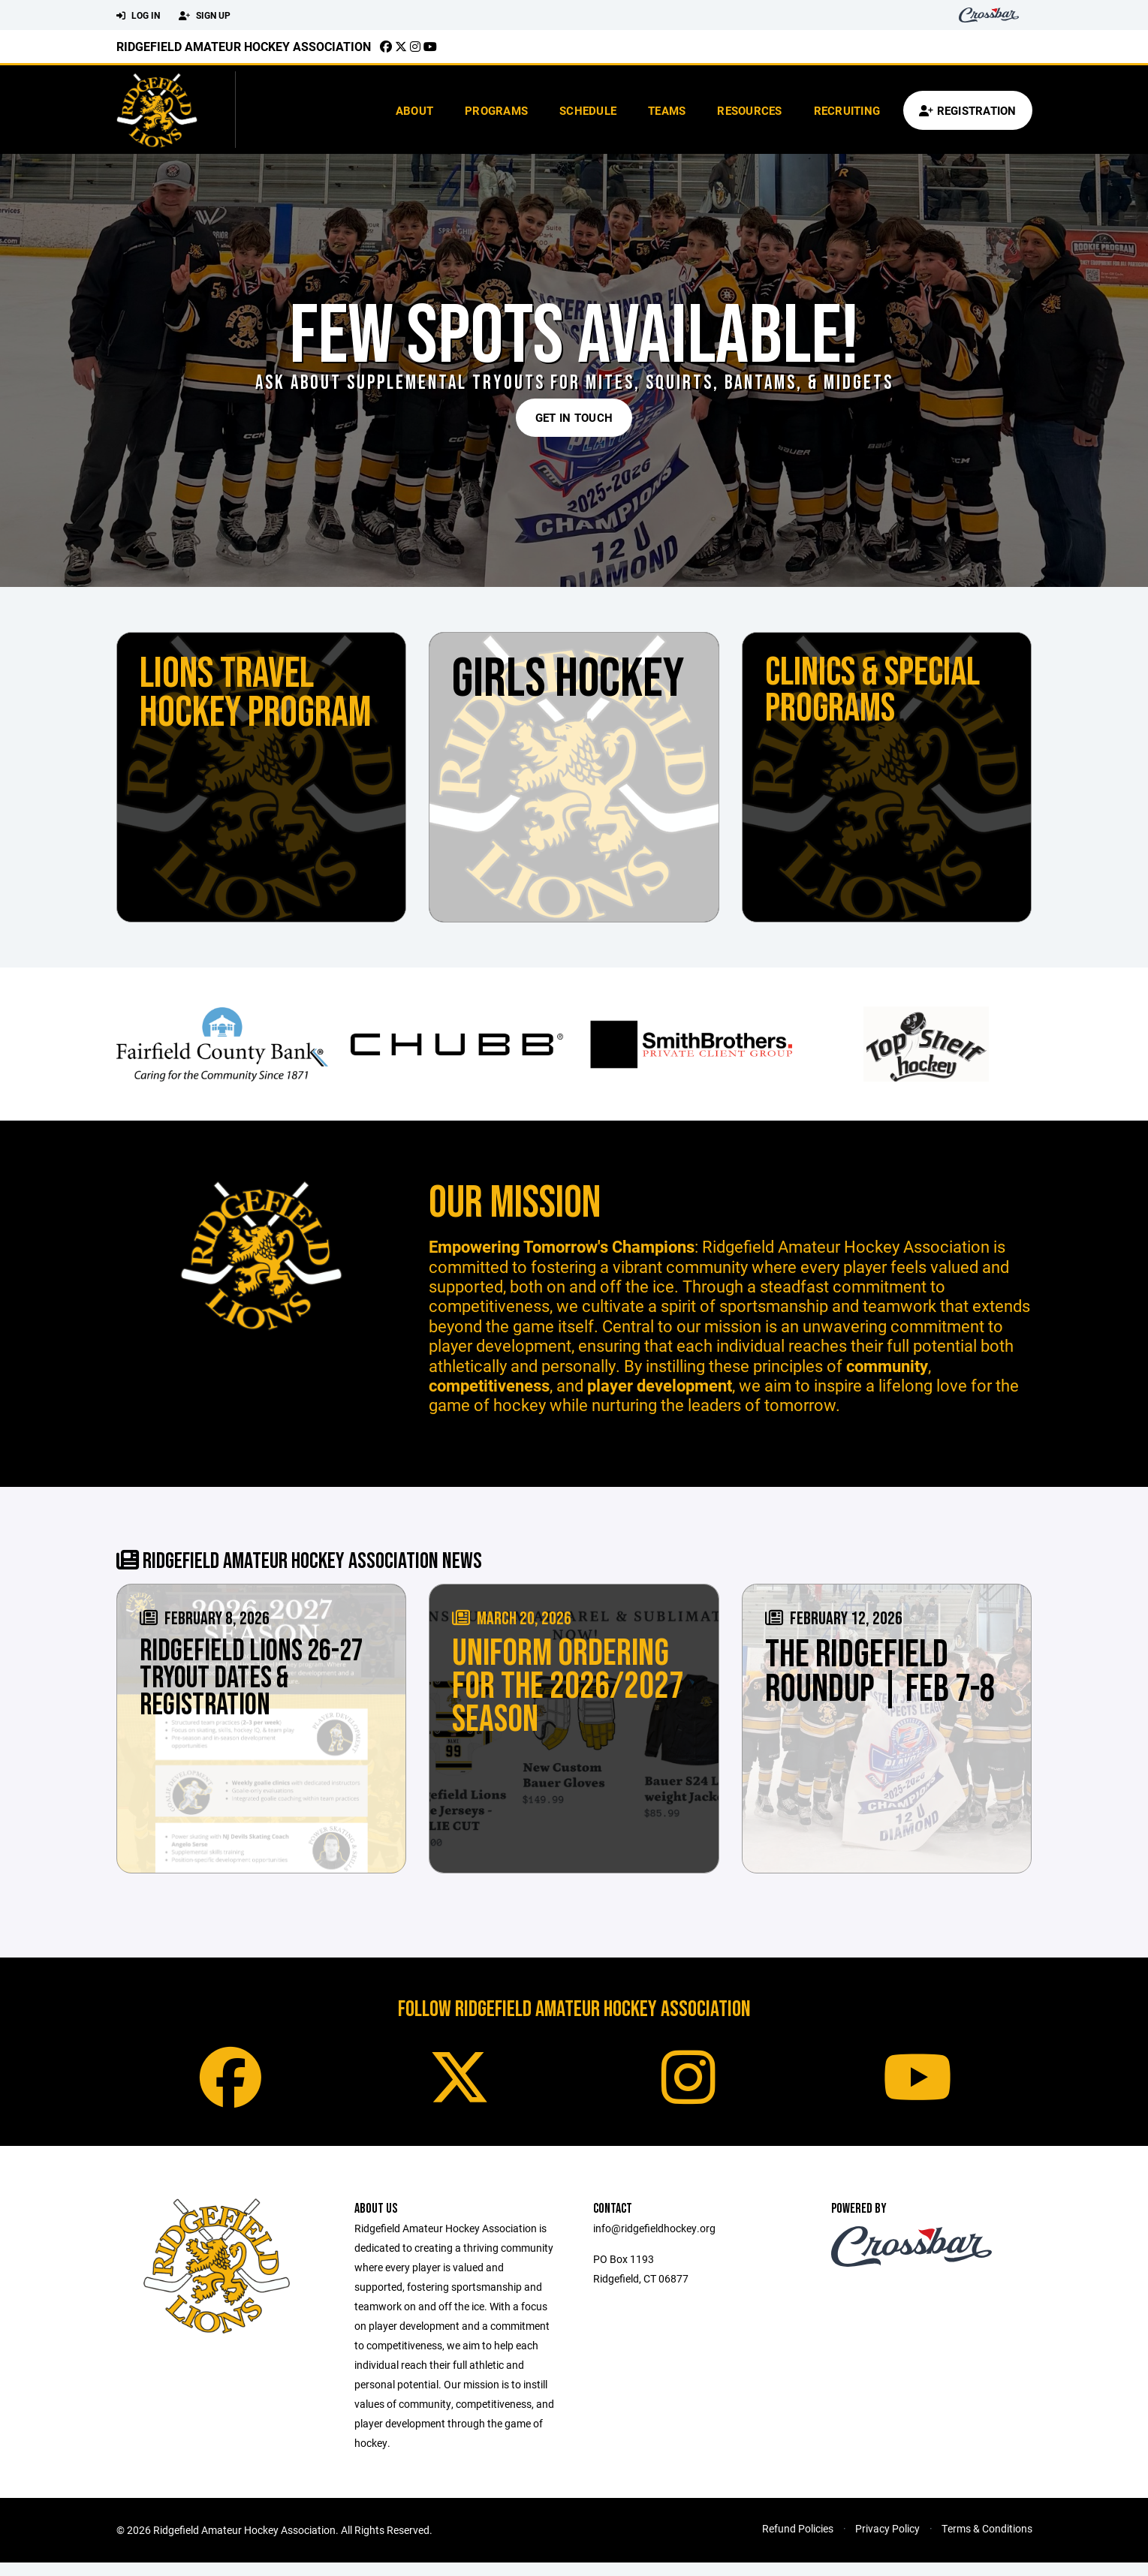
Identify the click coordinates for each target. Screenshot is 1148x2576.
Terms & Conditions (987, 2542)
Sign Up (205, 16)
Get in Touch (574, 417)
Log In (138, 16)
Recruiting (847, 110)
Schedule (587, 110)
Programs (496, 110)
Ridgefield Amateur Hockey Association (243, 46)
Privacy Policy (887, 2542)
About (414, 110)
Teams (666, 110)
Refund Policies (797, 2542)
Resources (749, 110)
